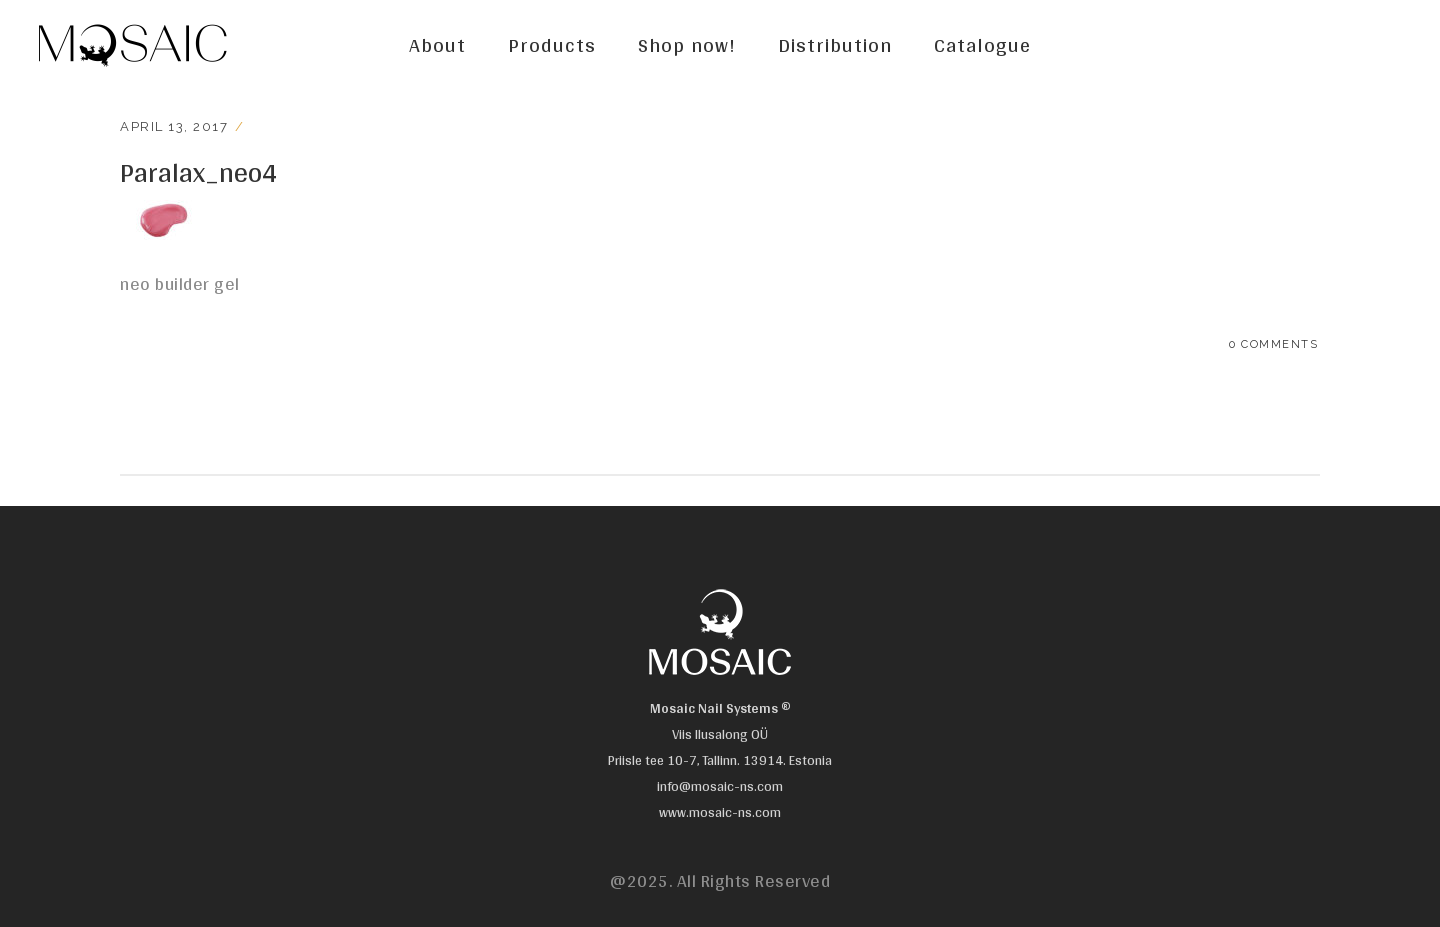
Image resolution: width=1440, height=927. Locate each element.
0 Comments (1273, 344)
